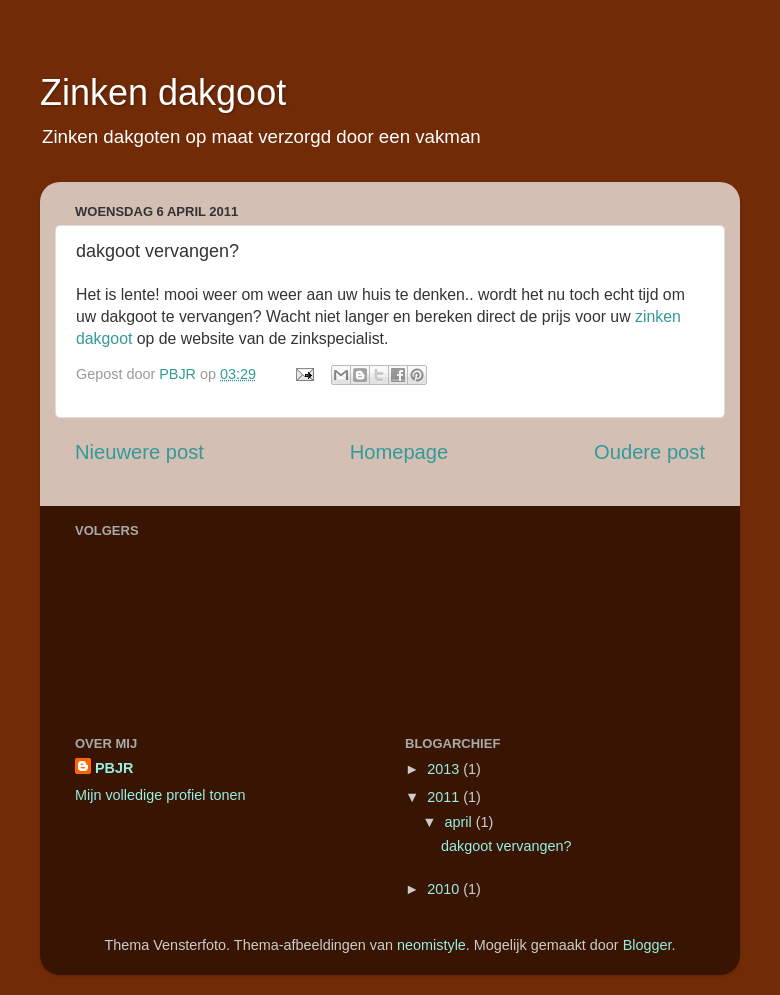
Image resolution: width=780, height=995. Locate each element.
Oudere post (649, 452)
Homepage (399, 452)
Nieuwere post (139, 452)
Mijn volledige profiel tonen (160, 795)
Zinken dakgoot (163, 92)
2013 (445, 769)
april (460, 822)
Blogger (647, 945)
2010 (445, 889)
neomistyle (431, 945)
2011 (445, 797)
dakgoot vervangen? (506, 846)
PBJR (114, 768)
